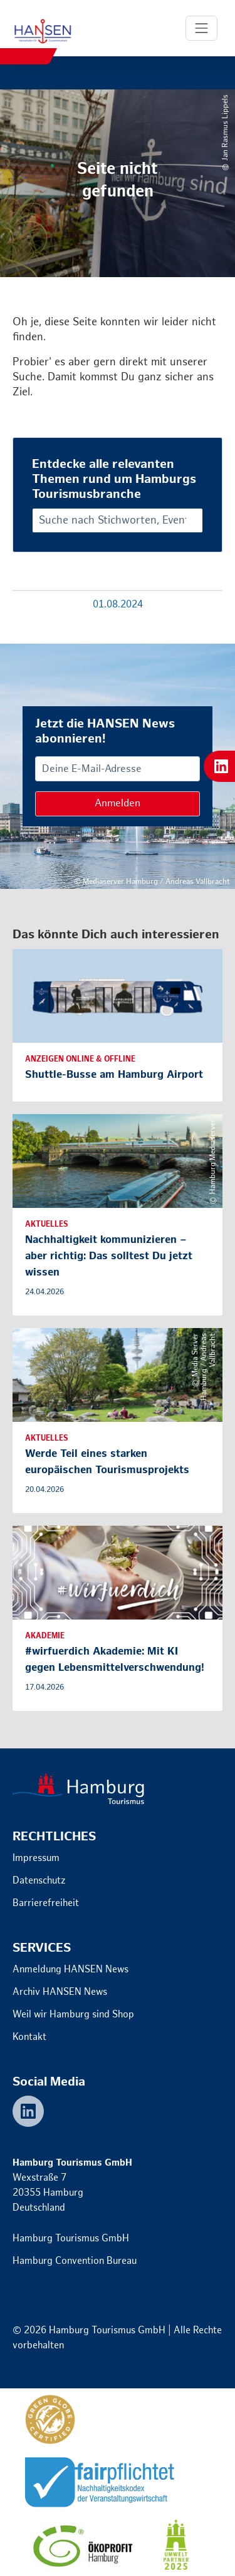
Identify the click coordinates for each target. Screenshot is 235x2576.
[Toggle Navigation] (201, 28)
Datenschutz (39, 1880)
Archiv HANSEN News (60, 1992)
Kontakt (29, 2037)
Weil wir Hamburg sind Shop (73, 2014)
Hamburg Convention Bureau (75, 2261)
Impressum (36, 1858)
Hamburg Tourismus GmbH (71, 2238)
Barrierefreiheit (46, 1903)
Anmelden (117, 803)
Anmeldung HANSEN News (70, 1969)
